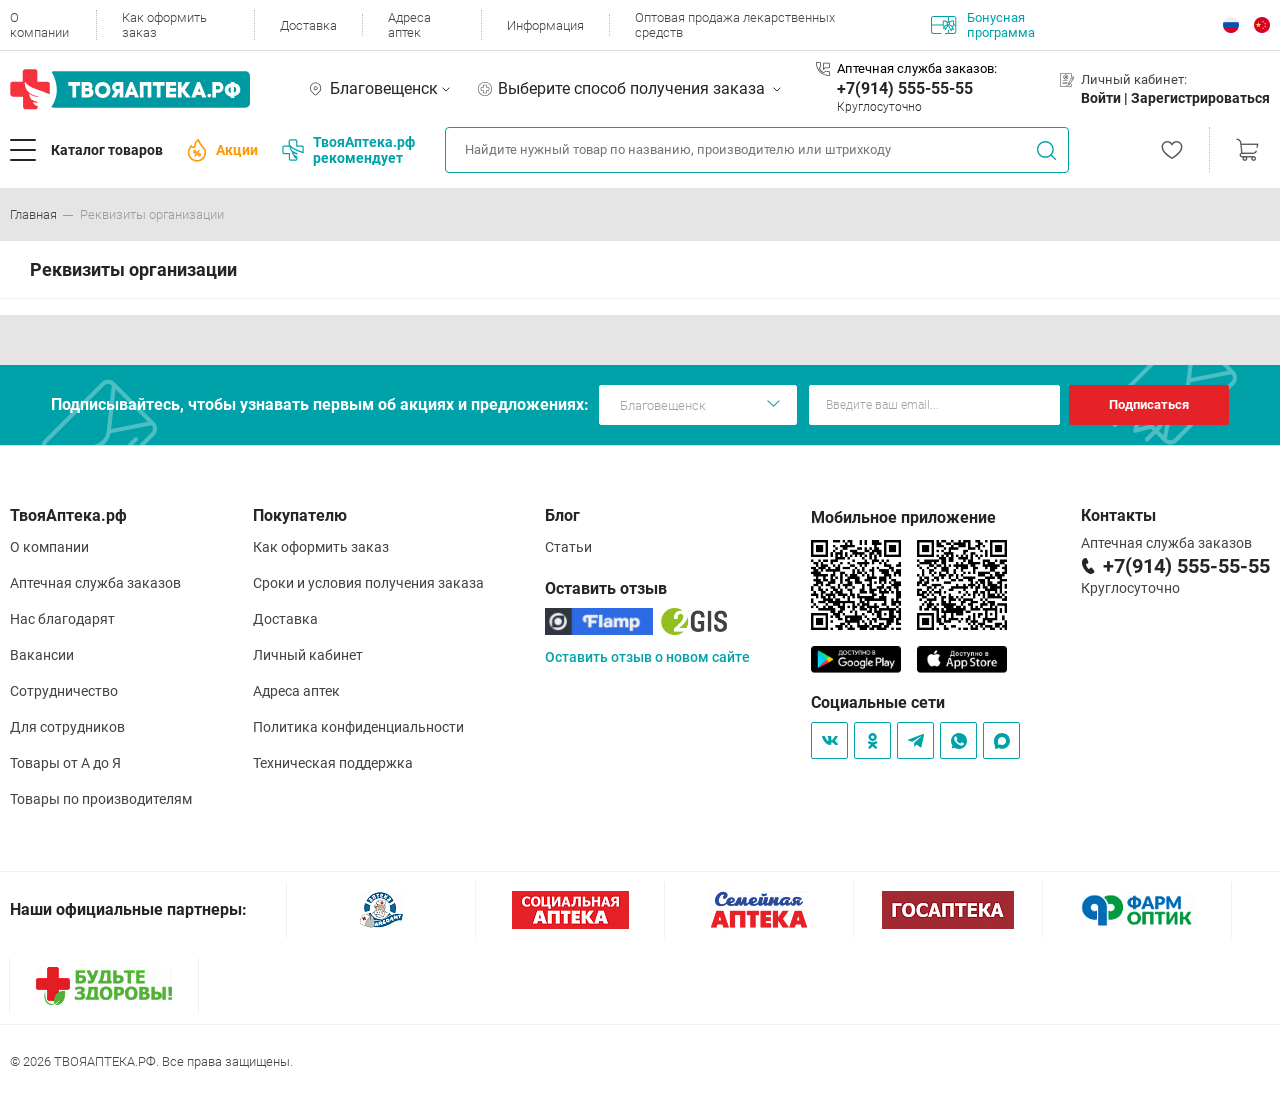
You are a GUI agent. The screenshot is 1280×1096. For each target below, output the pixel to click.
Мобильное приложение (903, 517)
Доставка (308, 25)
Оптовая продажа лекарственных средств (735, 25)
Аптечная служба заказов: (917, 68)
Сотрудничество (64, 691)
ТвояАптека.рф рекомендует (348, 150)
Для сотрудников (67, 727)
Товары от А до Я (65, 763)
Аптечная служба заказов (95, 583)
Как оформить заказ (164, 25)
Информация (545, 25)
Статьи (568, 547)
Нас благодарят (62, 619)
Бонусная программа (983, 25)
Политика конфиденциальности (358, 727)
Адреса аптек (409, 25)
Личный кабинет (308, 655)
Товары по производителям (101, 799)
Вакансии (42, 655)
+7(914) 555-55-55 (905, 88)
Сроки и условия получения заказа (368, 583)
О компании (39, 25)
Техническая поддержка (333, 763)
